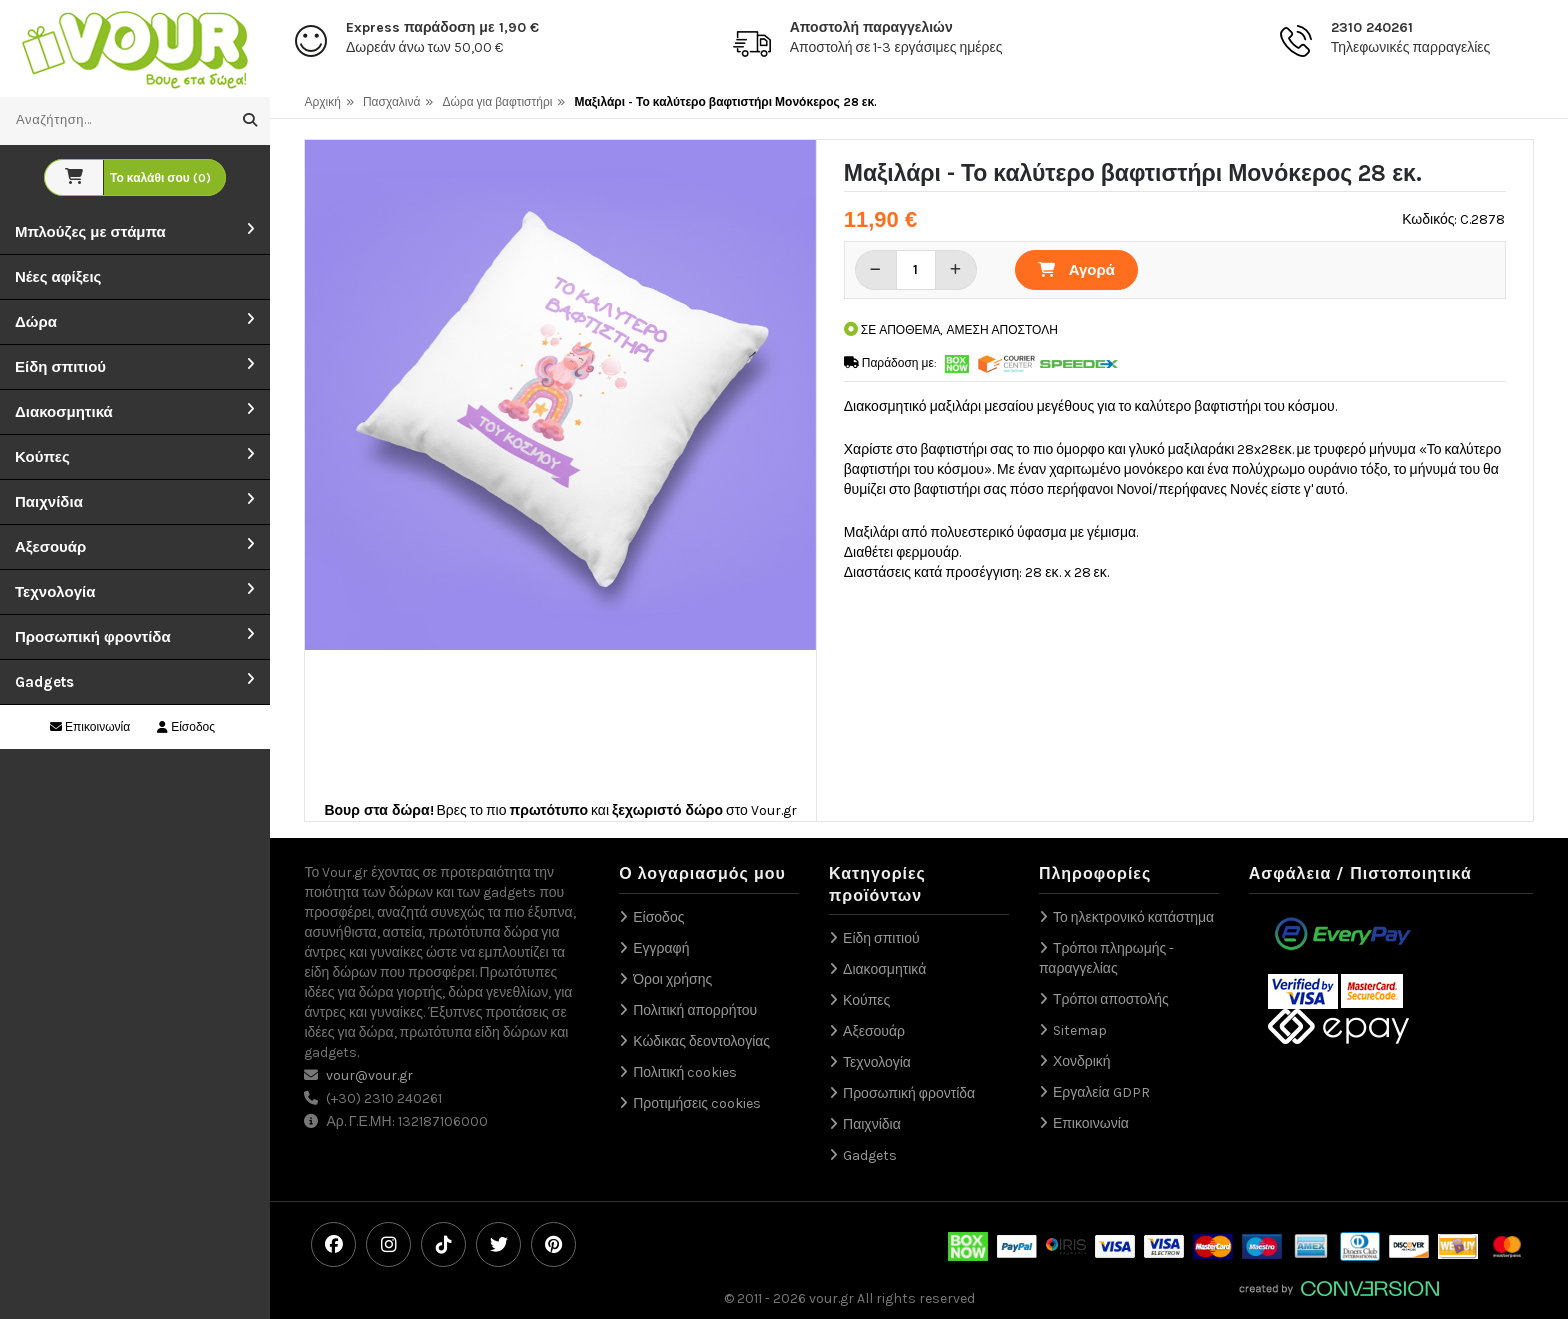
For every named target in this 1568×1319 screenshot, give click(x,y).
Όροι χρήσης (672, 979)
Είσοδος (186, 727)
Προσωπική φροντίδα (93, 637)
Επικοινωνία (90, 727)
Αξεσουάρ (50, 547)
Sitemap (1080, 1030)
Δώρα (36, 322)
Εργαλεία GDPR (1101, 1092)
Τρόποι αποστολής (1111, 999)
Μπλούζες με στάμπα (90, 232)
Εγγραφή (661, 948)
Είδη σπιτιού (60, 367)
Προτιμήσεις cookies (697, 1103)
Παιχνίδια (49, 502)
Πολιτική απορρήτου (695, 1010)
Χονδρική (1082, 1061)
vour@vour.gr (369, 1075)
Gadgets (44, 682)
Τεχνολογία (55, 592)
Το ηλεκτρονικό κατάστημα (1133, 917)
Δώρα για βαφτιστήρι (497, 102)
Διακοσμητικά (64, 412)
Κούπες (42, 457)
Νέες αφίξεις (58, 277)
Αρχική (322, 102)
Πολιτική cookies (685, 1072)
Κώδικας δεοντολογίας (701, 1041)
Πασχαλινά (392, 102)
